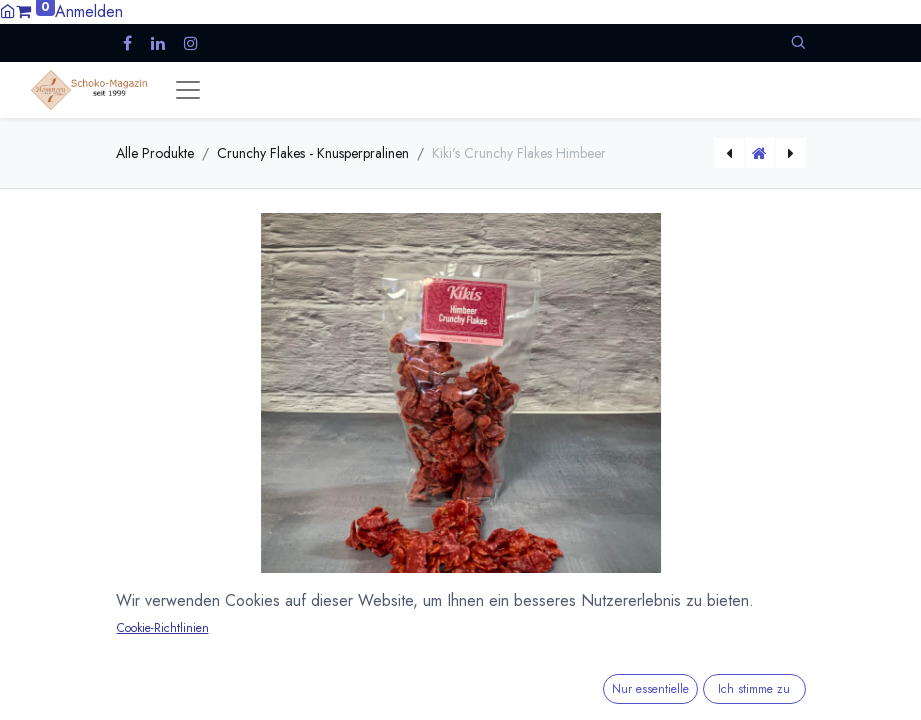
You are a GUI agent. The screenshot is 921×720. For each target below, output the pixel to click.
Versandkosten (306, 706)
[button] (798, 42)
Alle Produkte (155, 153)
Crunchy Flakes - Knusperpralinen (313, 153)
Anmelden (89, 11)
